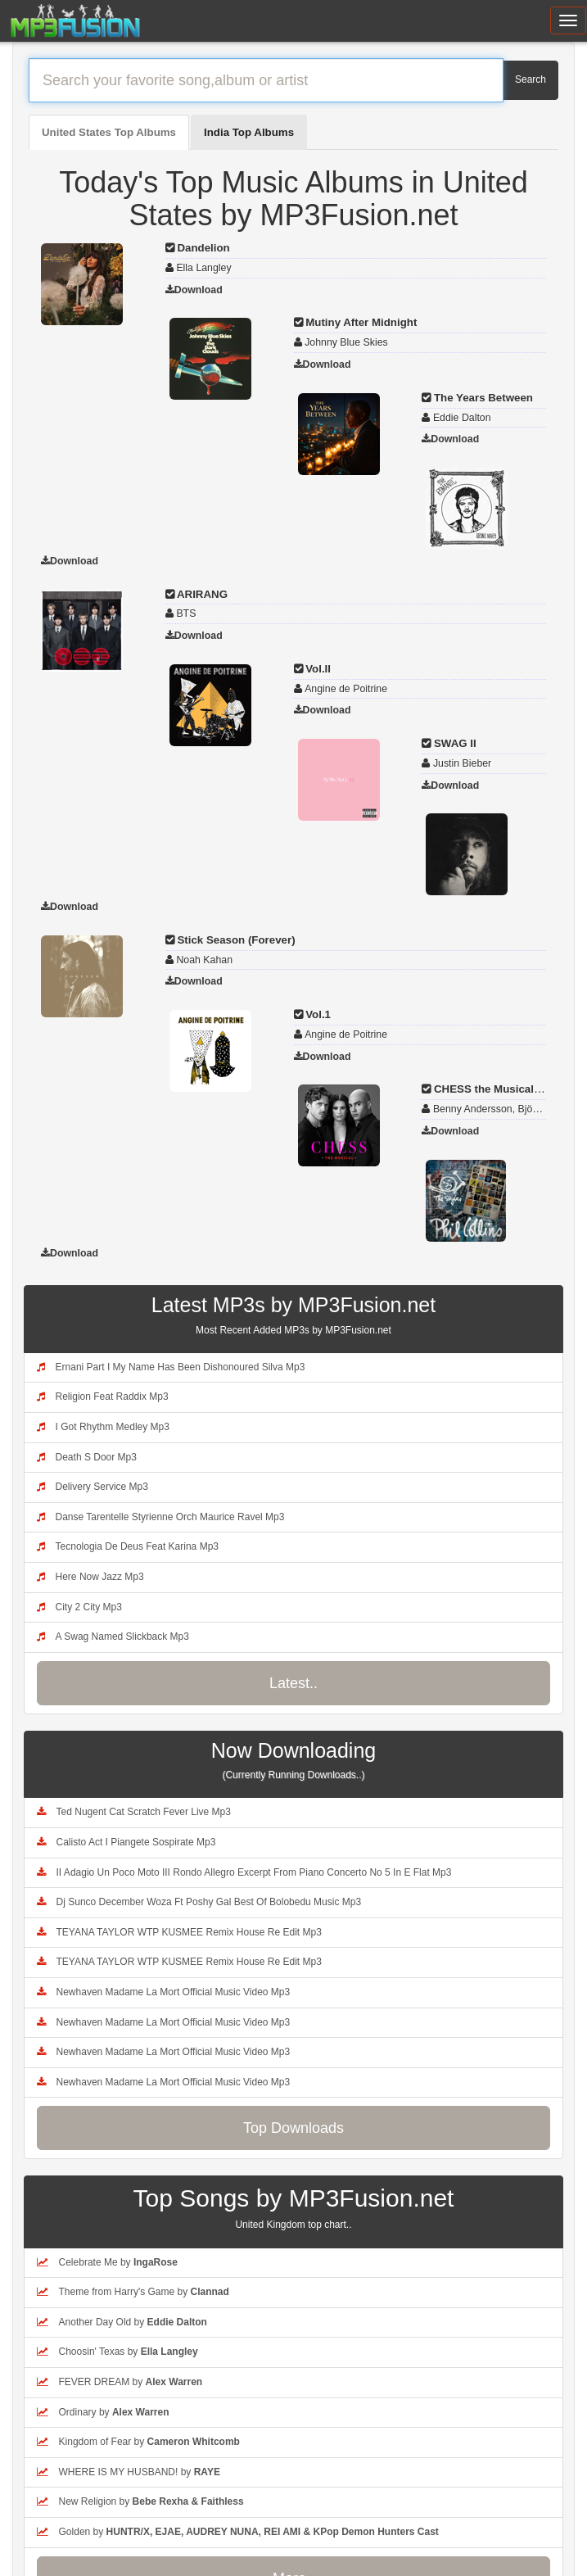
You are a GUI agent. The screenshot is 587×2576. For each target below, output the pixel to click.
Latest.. (293, 1683)
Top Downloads (293, 2128)
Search (530, 79)
